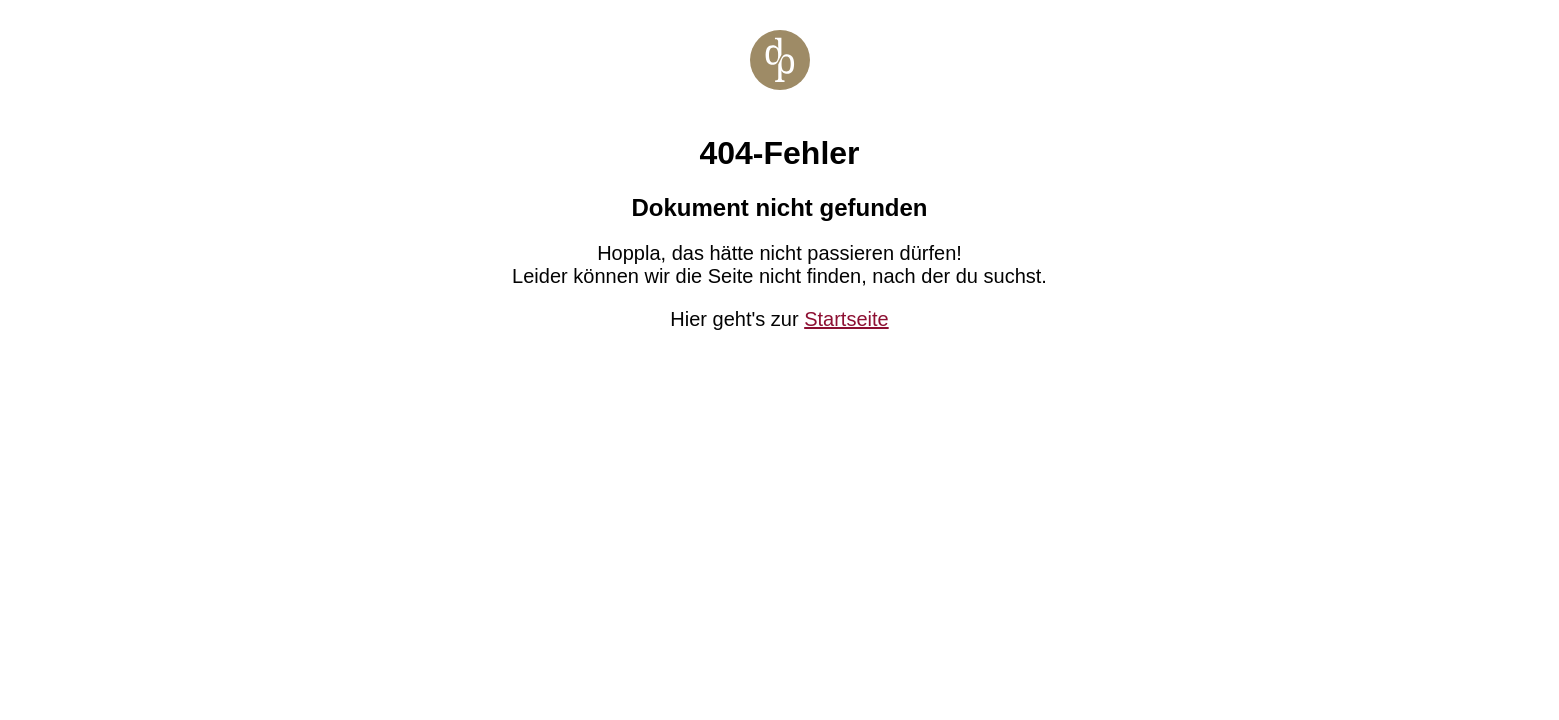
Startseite (846, 319)
